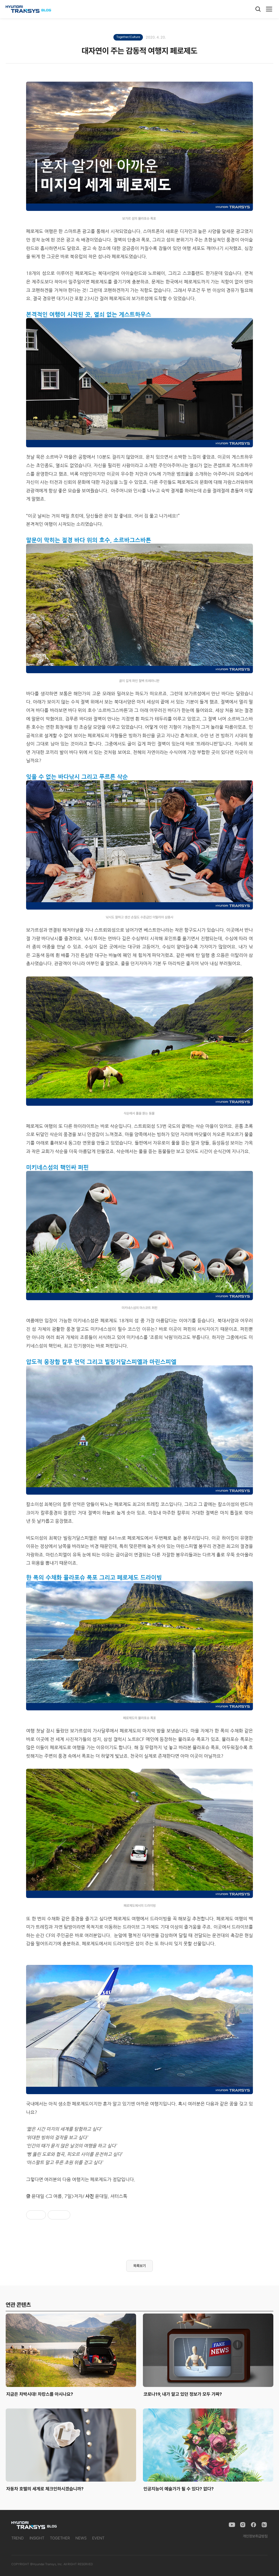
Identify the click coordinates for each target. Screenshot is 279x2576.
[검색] (258, 9)
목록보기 (139, 2266)
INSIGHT (36, 2538)
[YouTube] (232, 2524)
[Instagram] (242, 2524)
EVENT (98, 2538)
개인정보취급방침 (255, 2536)
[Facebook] (253, 2524)
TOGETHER (60, 2538)
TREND (17, 2538)
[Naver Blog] (264, 2524)
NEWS (80, 2538)
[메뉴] (269, 9)
